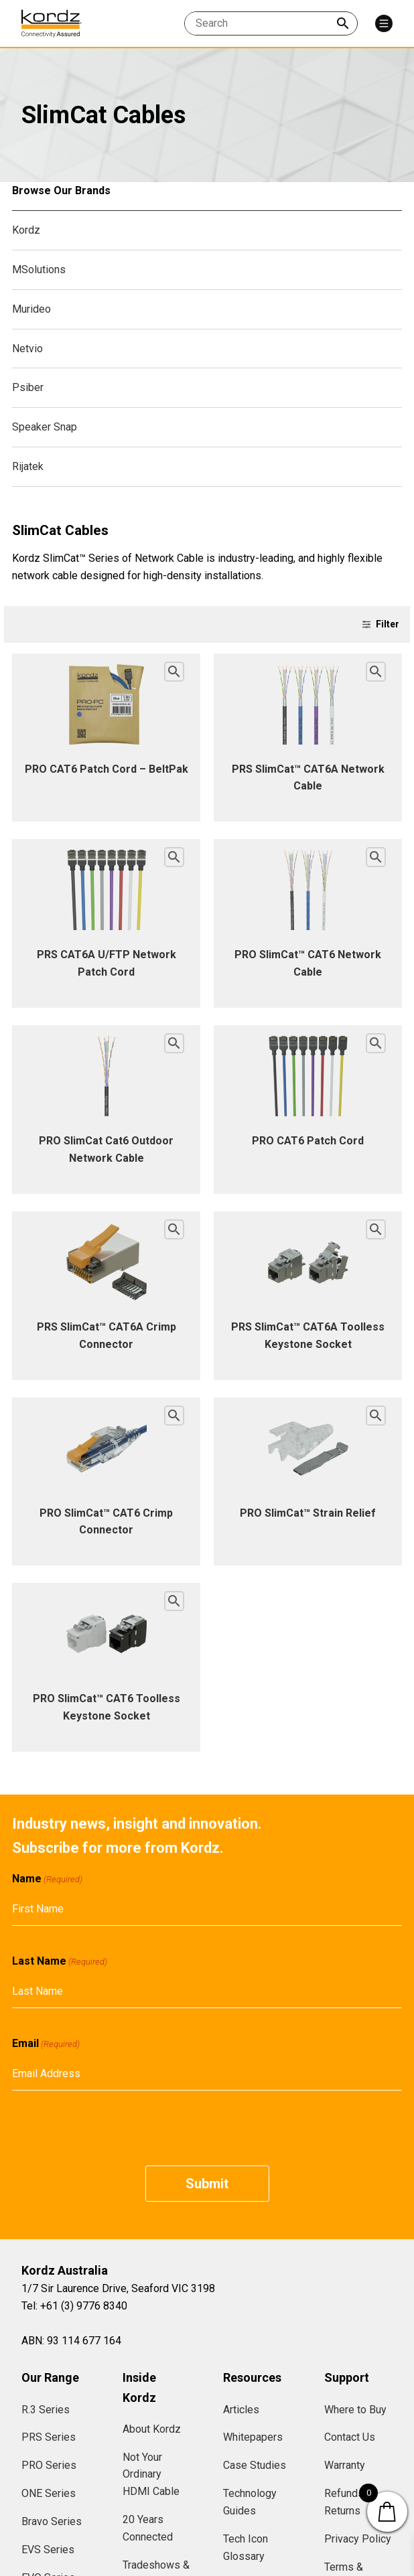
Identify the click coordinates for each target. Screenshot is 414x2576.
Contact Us (349, 2437)
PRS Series (48, 2437)
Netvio (27, 348)
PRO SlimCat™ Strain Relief (308, 1513)
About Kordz (152, 2429)
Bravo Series (51, 2521)
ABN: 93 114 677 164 (71, 2340)
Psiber (28, 387)
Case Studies (254, 2465)
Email (46, 2044)
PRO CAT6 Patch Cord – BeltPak (106, 769)
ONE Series (48, 2493)
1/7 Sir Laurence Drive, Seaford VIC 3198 (118, 2288)
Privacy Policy (357, 2538)
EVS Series (47, 2549)
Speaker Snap (44, 427)
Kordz (26, 230)
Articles (241, 2409)
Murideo (31, 309)
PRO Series (48, 2465)
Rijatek (28, 466)
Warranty (344, 2465)
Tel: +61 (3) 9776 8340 (74, 2305)
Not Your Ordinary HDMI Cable (151, 2474)
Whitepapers (253, 2437)
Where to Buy (355, 2409)
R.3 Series (45, 2409)
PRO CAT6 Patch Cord (308, 1140)
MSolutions (39, 269)
